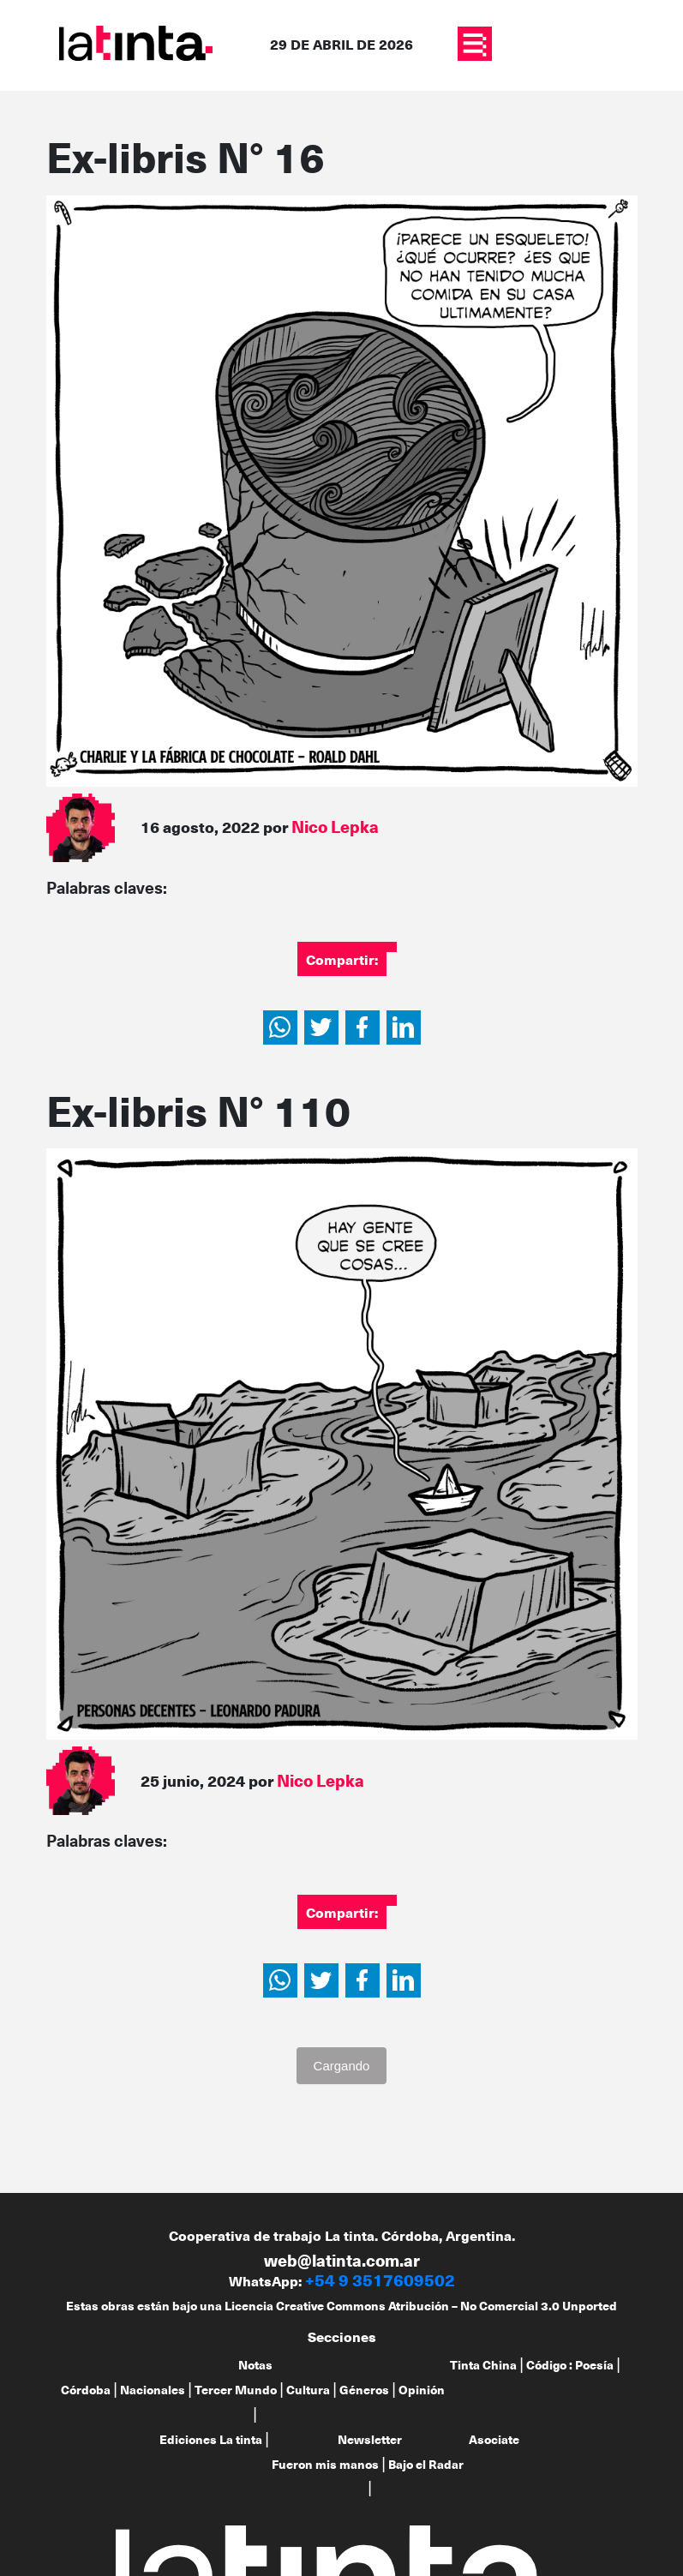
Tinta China (483, 2365)
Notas (255, 2365)
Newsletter (370, 2439)
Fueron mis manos (325, 2464)
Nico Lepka (335, 826)
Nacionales (152, 2390)
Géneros (364, 2390)
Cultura (308, 2390)
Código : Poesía (570, 2365)
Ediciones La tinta (210, 2439)
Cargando (342, 2065)
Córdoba (86, 2390)
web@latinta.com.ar (342, 2260)
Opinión (421, 2390)
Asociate (494, 2439)
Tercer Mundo (236, 2390)
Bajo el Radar (426, 2464)
